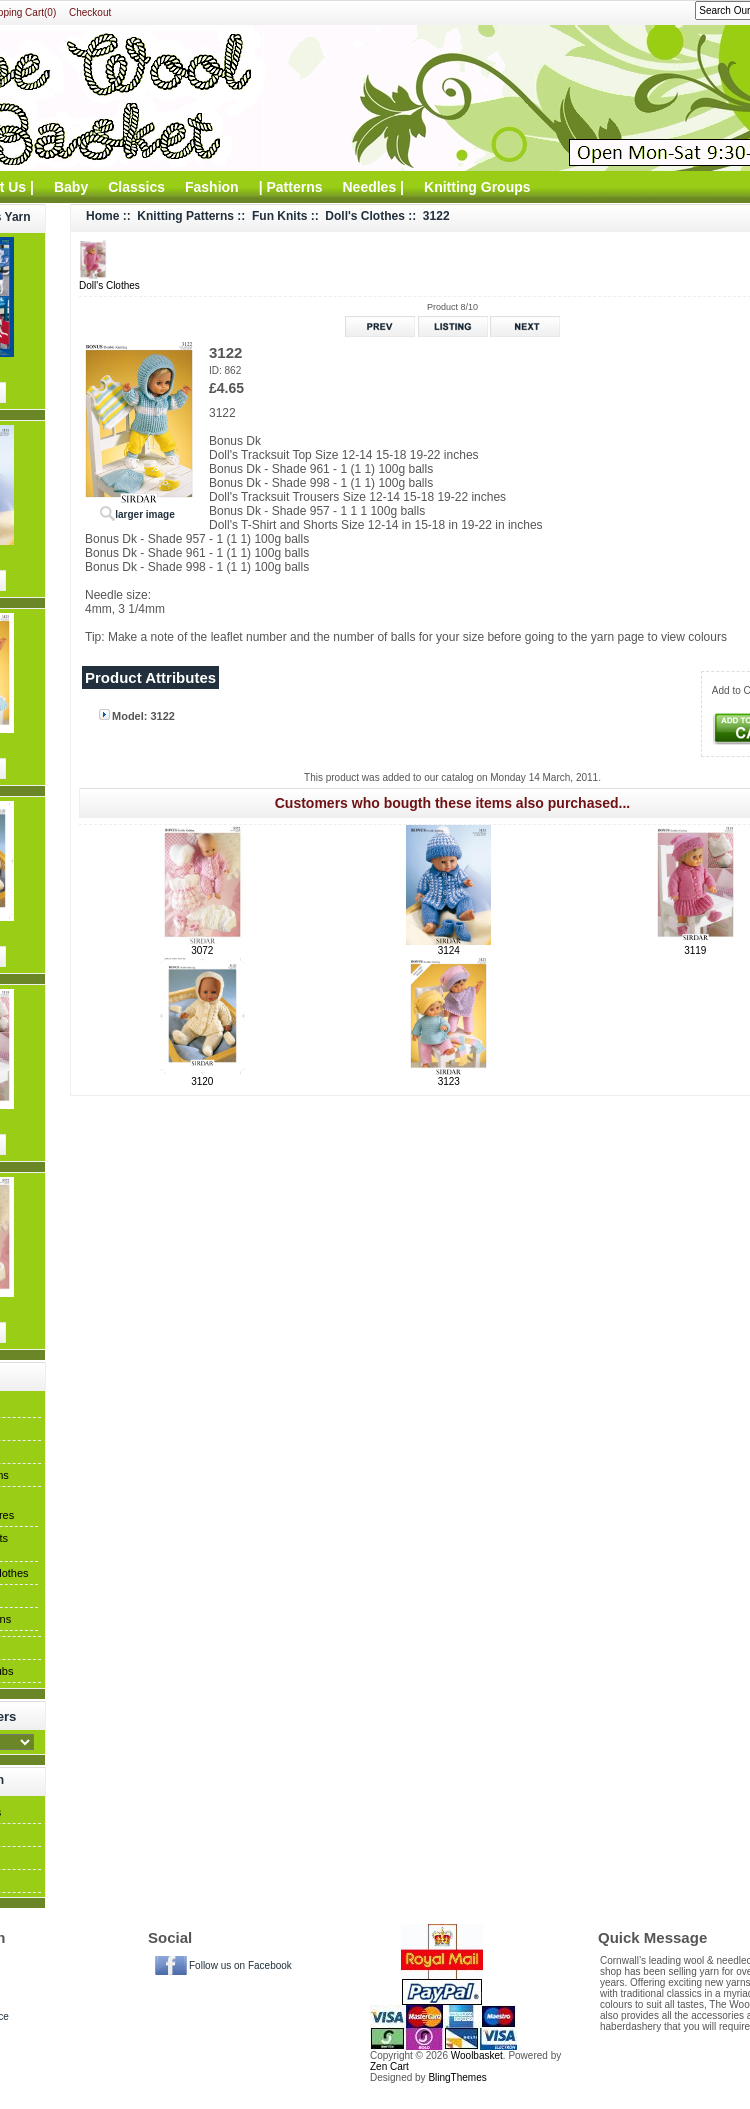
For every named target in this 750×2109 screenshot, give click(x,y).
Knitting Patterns (185, 216)
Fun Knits (279, 216)
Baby (71, 187)
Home (102, 216)
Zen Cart (389, 2066)
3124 (449, 950)
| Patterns (291, 187)
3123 (449, 1081)
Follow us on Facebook (240, 1965)
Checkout (90, 12)
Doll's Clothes (365, 216)
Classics (136, 187)
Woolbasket (477, 2055)
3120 (202, 1081)
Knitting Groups (477, 187)
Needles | (374, 187)
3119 (695, 950)
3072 (202, 950)
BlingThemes (457, 2077)
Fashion (212, 187)
